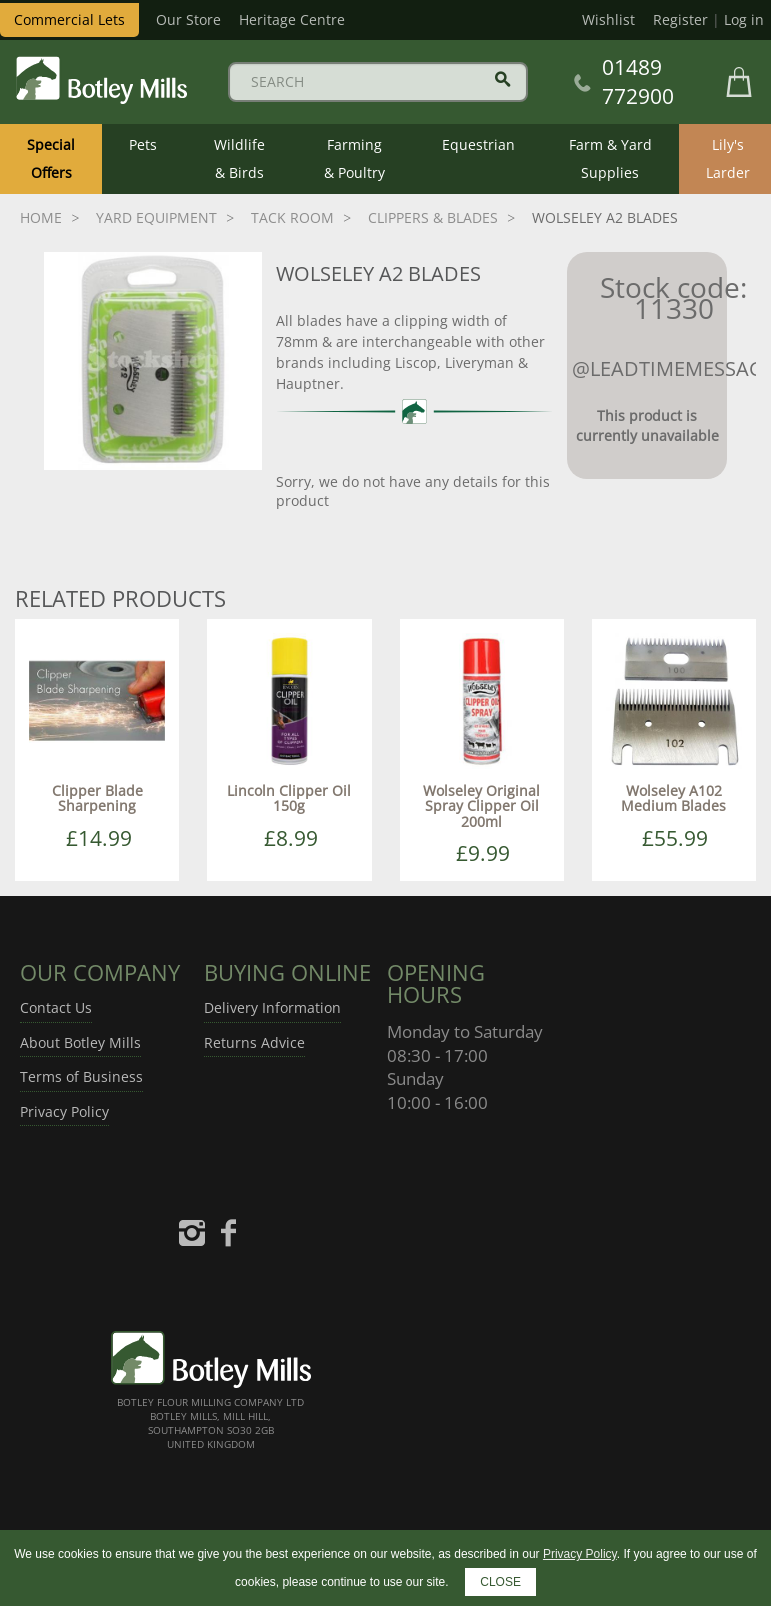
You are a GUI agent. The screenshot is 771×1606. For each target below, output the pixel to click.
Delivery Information (272, 1007)
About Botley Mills (80, 1042)
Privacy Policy (64, 1111)
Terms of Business (81, 1076)
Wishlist (608, 19)
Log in (744, 19)
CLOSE (500, 1582)
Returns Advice (254, 1042)
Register (680, 19)
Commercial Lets (69, 19)
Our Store (188, 19)
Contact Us (56, 1007)
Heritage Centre (292, 19)
